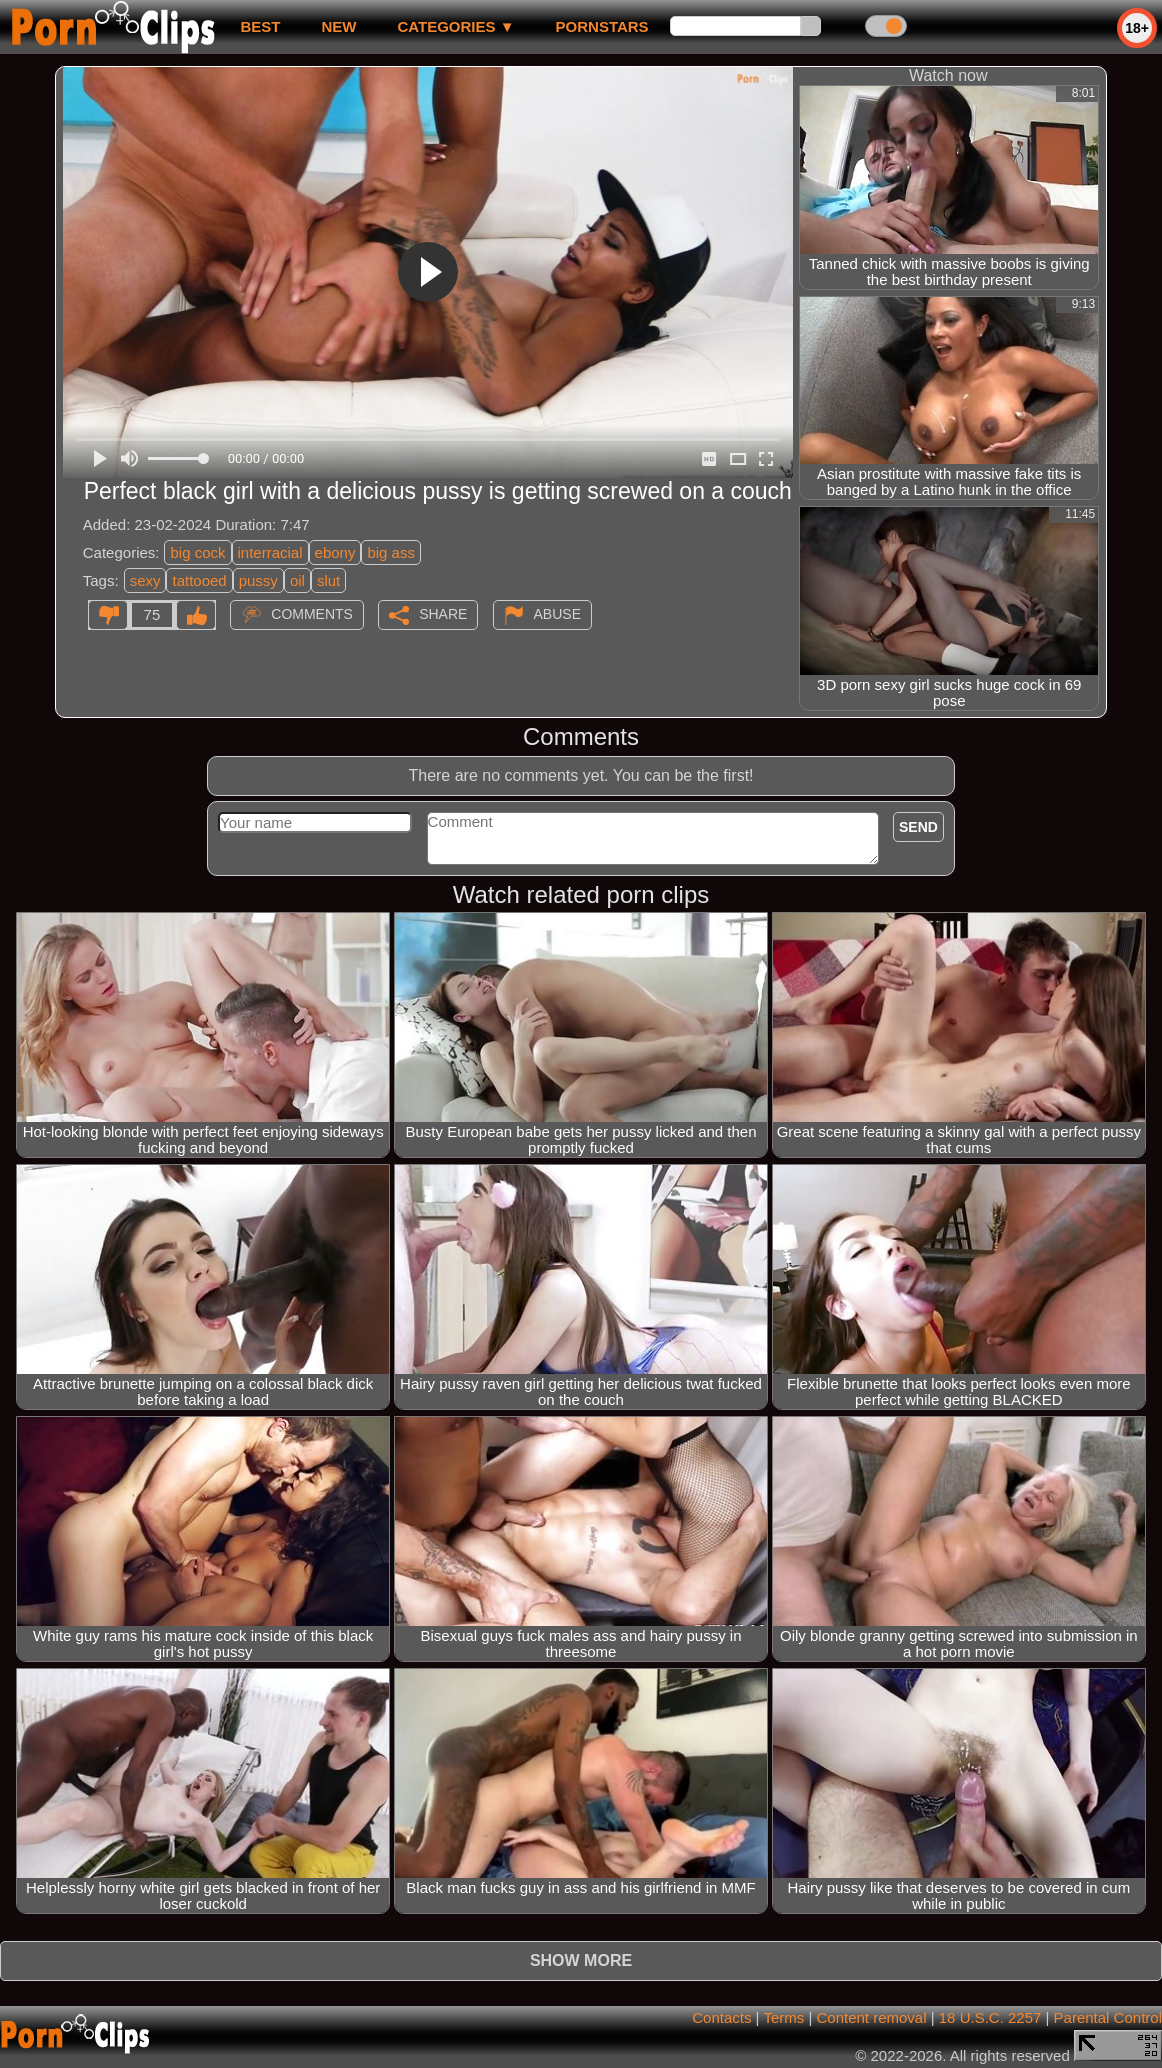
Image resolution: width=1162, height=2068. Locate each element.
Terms (783, 2017)
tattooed (199, 580)
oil (297, 580)
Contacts (721, 2017)
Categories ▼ (455, 26)
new (338, 26)
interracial (270, 552)
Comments (312, 614)
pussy (258, 580)
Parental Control (1108, 2017)
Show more (581, 1960)
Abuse (557, 614)
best (260, 26)
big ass (391, 552)
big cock (197, 552)
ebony (335, 552)
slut (328, 580)
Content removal (871, 2017)
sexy (145, 580)
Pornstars (602, 26)
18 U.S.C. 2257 (990, 2017)
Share (443, 614)
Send (918, 827)
